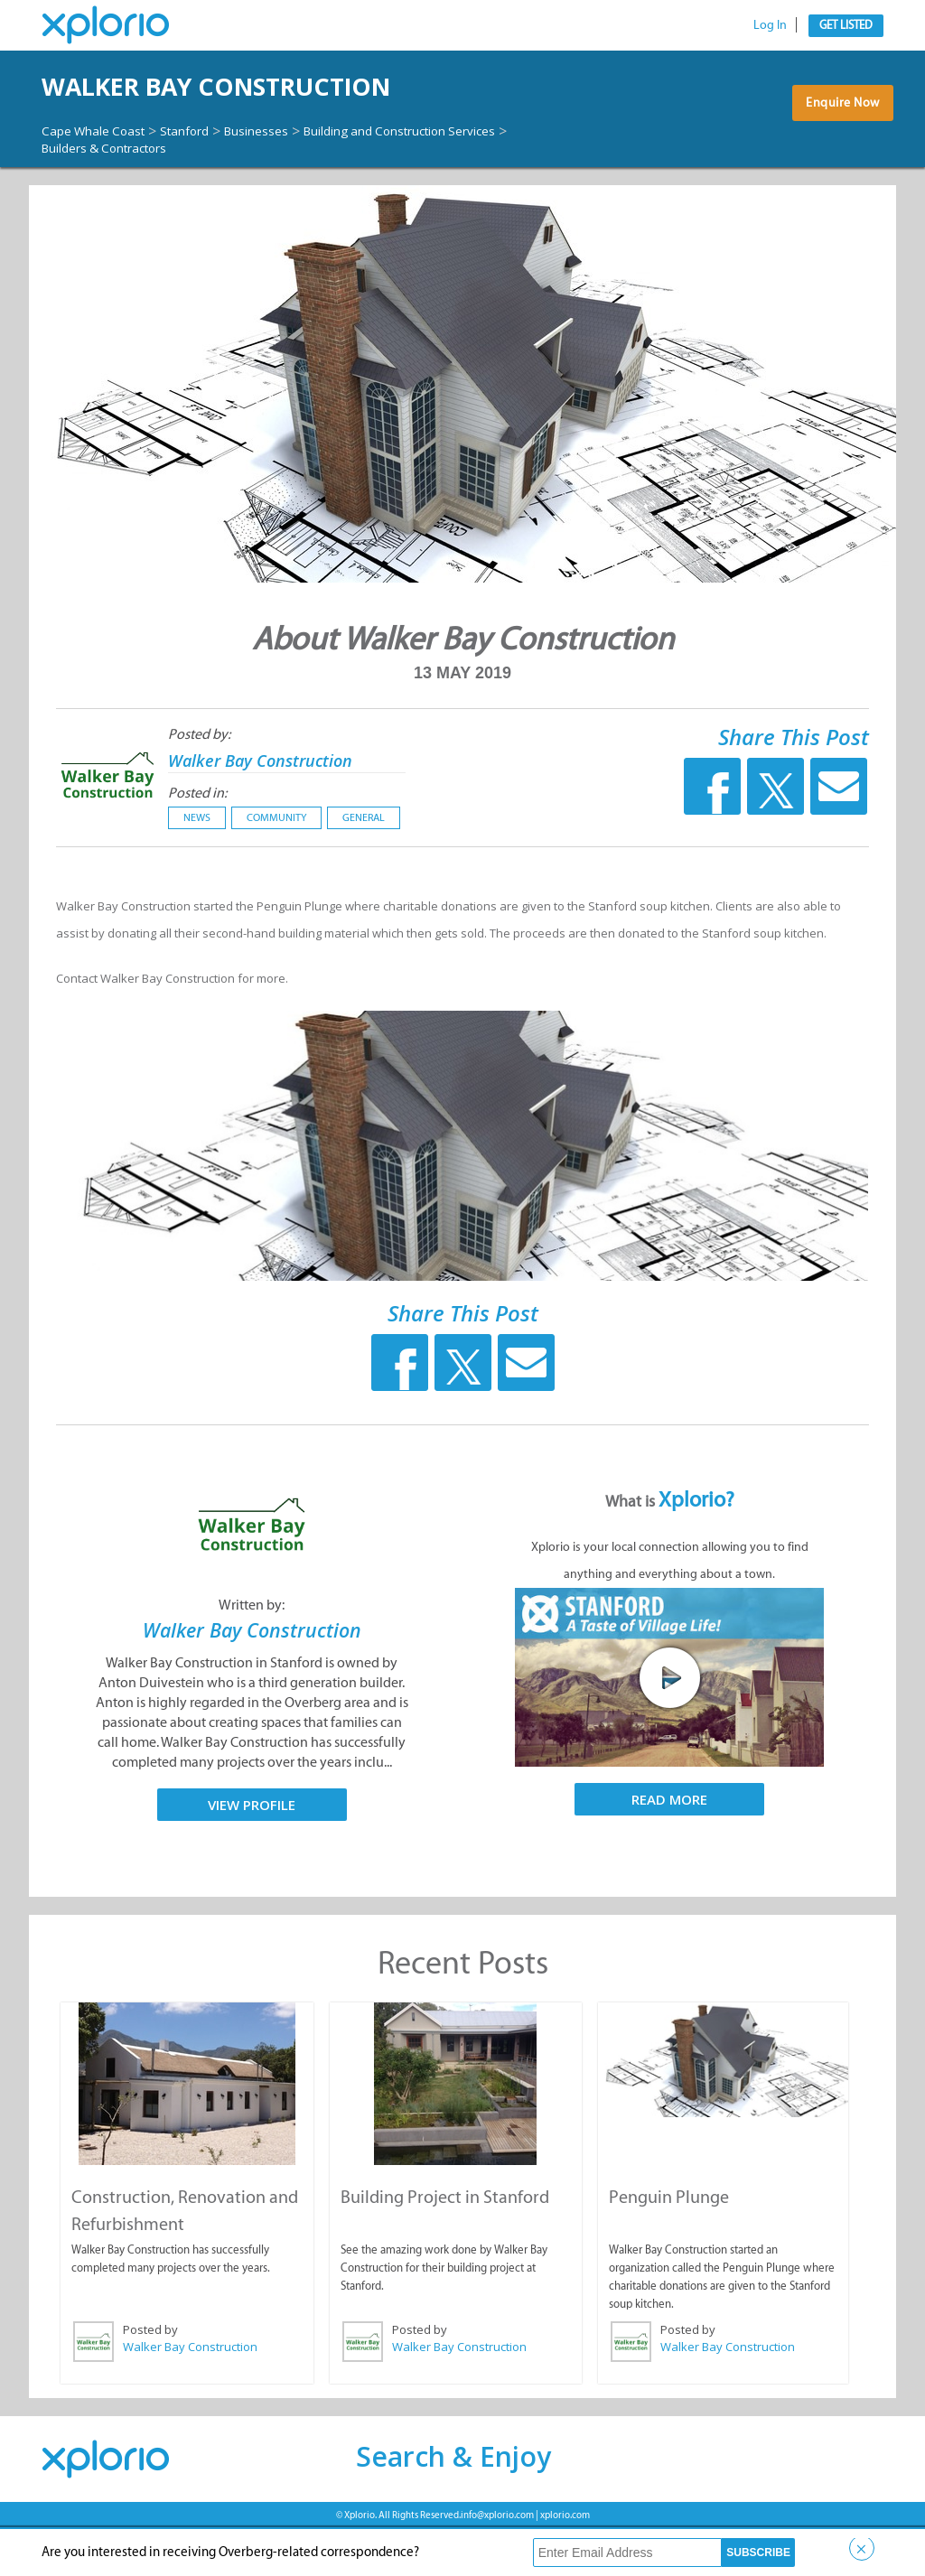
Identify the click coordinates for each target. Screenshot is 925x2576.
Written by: (252, 1655)
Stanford (209, 180)
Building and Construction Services (159, 197)
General (363, 867)
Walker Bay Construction (185, 111)
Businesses (293, 180)
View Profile (251, 1854)
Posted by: (199, 783)
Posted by (149, 2377)
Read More (669, 1850)
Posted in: (197, 842)
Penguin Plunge (668, 2244)
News (196, 867)
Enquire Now (836, 137)
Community (276, 867)
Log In (770, 25)
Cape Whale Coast (103, 180)
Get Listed (846, 25)
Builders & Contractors (370, 197)
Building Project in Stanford (443, 2244)
